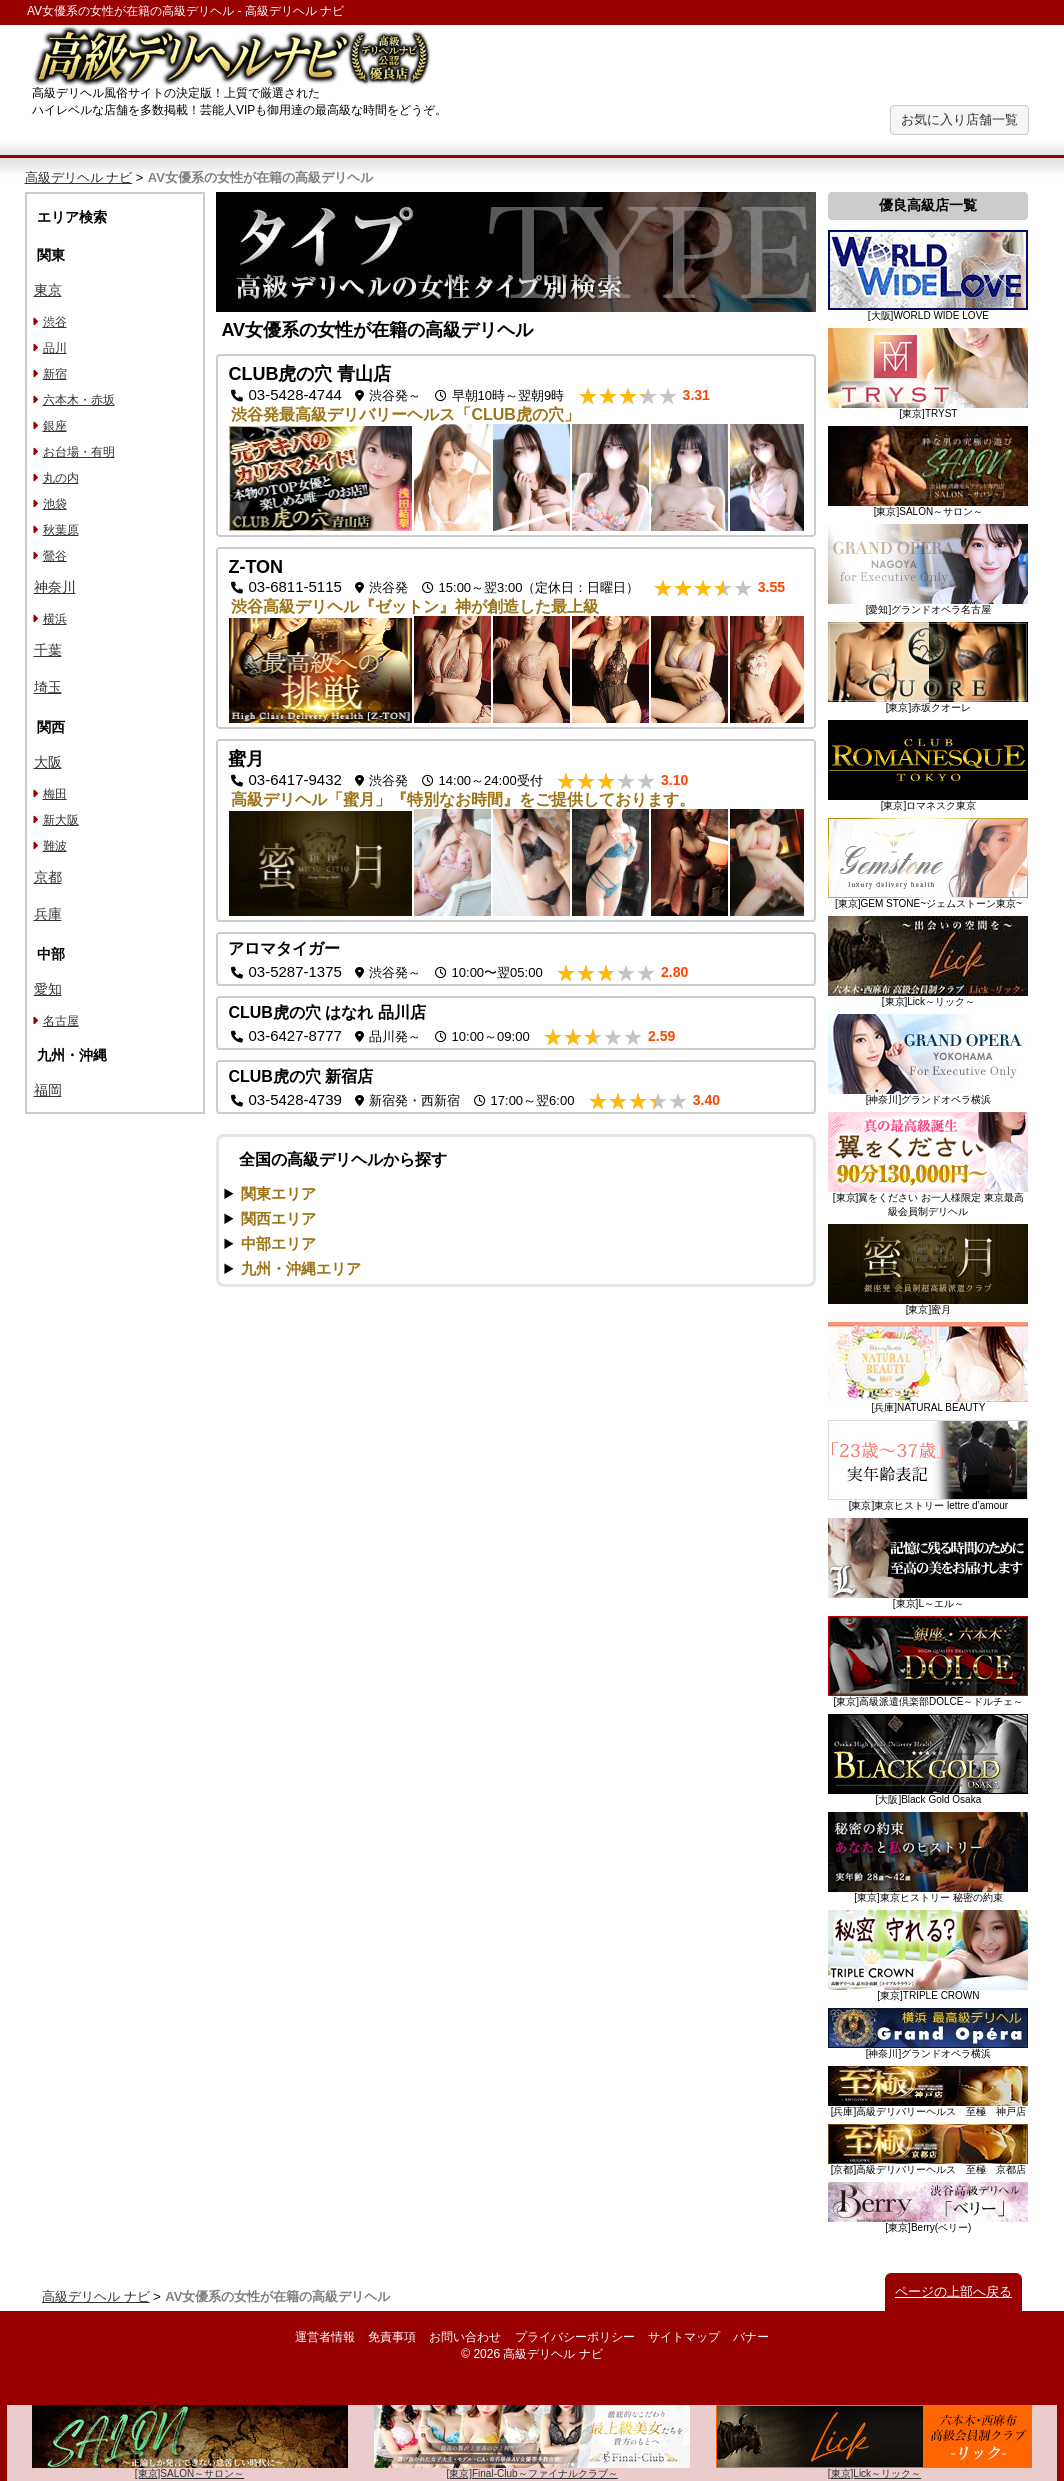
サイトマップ (684, 2337)
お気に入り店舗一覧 (959, 119)
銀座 (55, 426)
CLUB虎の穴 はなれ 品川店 (326, 1012)
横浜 (55, 619)
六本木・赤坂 (79, 400)
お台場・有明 (79, 452)
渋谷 (55, 322)
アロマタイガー (284, 948)
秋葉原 (61, 530)
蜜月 (246, 759)
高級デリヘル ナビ (79, 177)
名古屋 (61, 1021)
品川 (55, 348)
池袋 (55, 504)
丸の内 (61, 478)
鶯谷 (55, 556)
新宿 (55, 374)
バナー (751, 2337)
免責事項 (392, 2337)
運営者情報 (325, 2337)
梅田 (55, 794)
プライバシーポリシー (575, 2337)
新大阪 (61, 820)
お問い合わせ (465, 2337)
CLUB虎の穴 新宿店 (300, 1076)
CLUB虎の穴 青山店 (309, 374)
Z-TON (255, 567)
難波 (55, 846)
